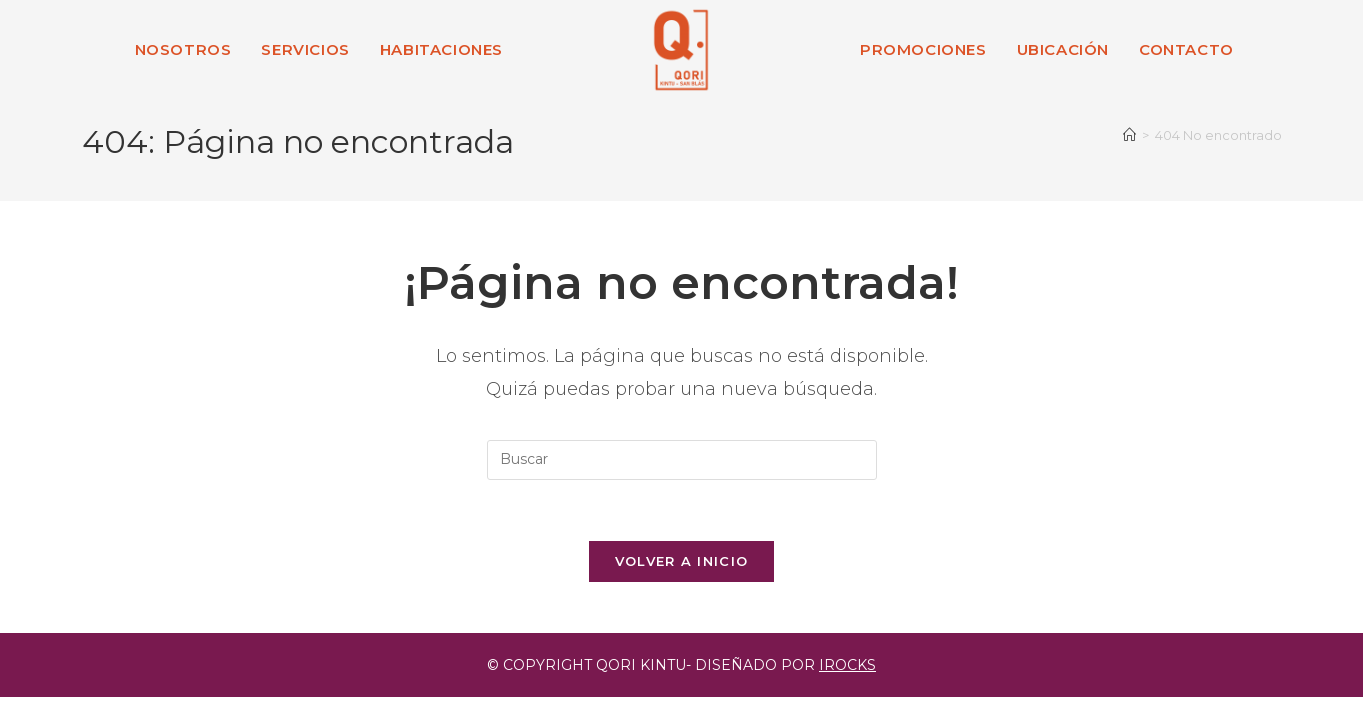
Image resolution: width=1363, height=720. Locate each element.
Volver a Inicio (682, 561)
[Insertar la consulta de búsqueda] (682, 460)
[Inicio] (1129, 135)
